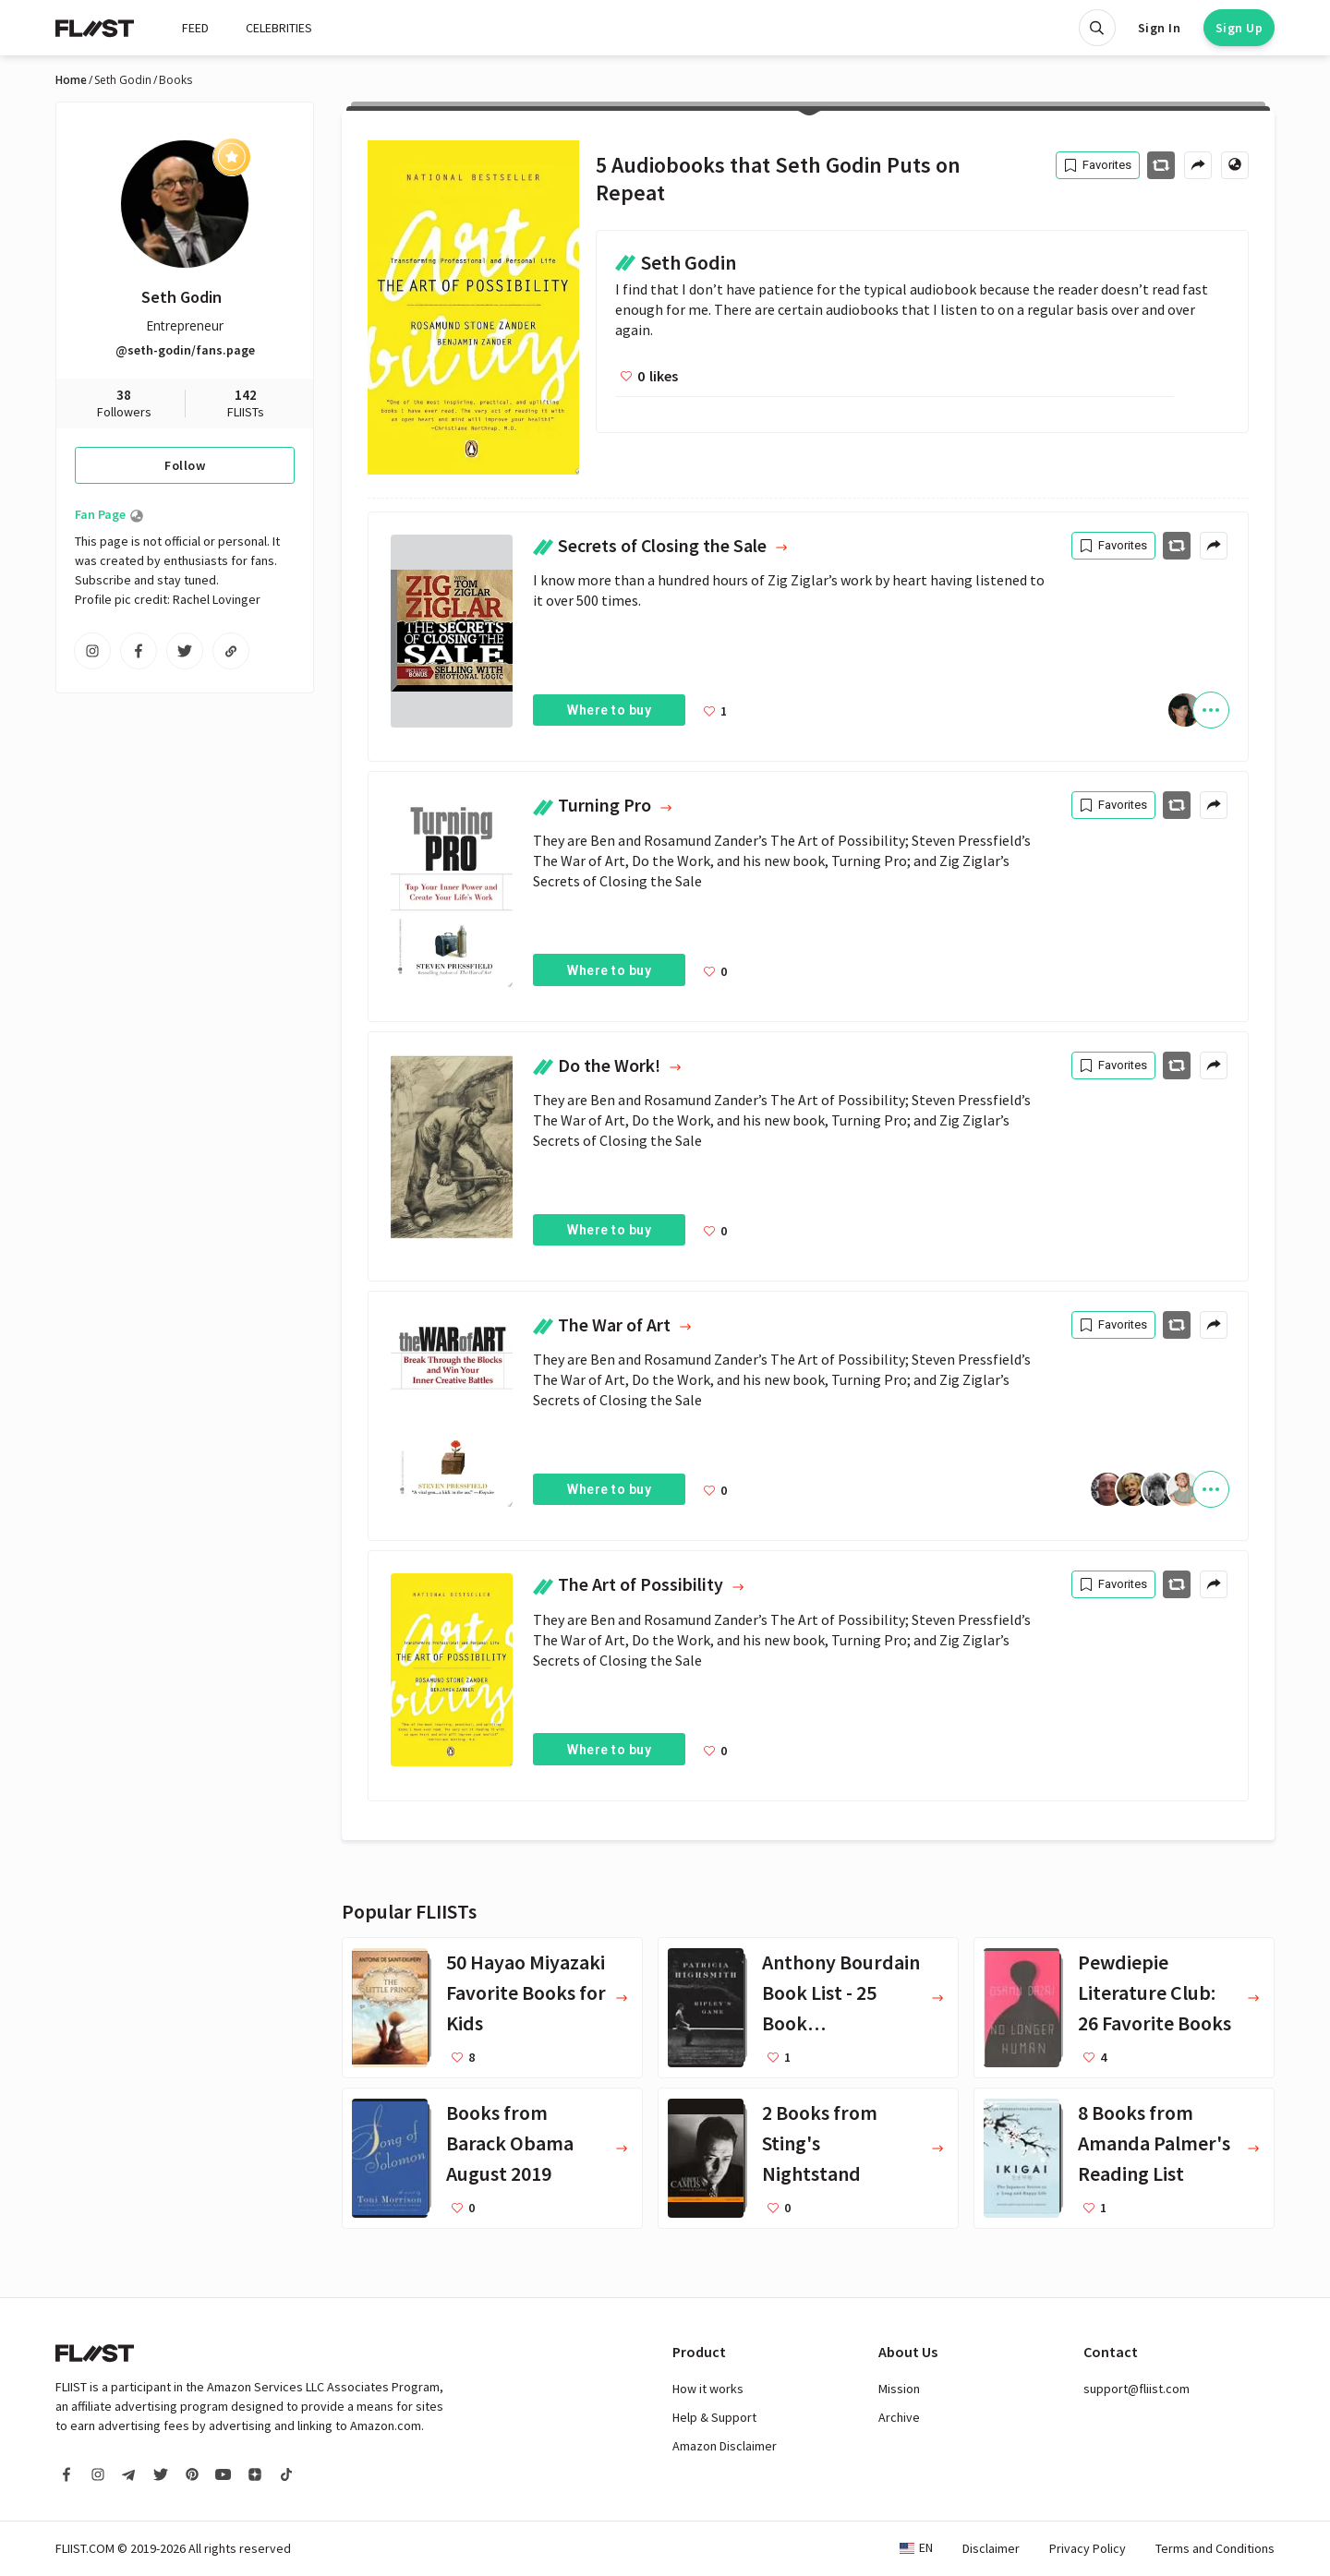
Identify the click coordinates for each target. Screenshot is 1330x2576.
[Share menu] (1198, 165)
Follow (184, 465)
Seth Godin (122, 80)
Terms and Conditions (1215, 2548)
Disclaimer (991, 2548)
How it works (708, 2388)
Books (175, 80)
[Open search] (1097, 27)
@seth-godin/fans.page (185, 350)
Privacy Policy (1087, 2548)
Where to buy (609, 710)
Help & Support (714, 2417)
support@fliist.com (1136, 2388)
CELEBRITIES (279, 27)
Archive (899, 2417)
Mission (899, 2388)
